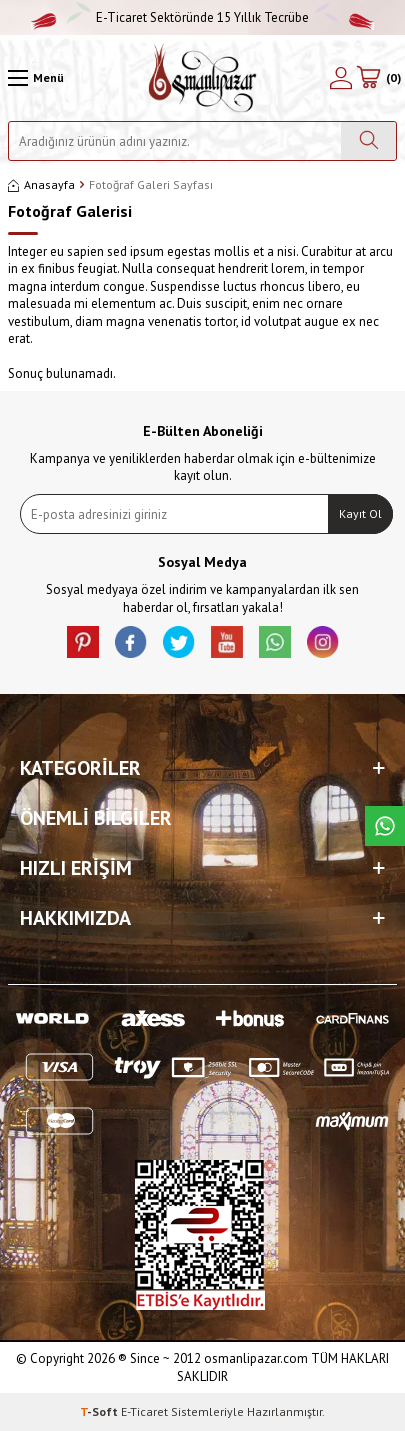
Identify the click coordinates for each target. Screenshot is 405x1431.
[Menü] (36, 78)
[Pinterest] (83, 642)
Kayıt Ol (360, 513)
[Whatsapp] (275, 642)
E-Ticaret (144, 1411)
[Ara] (368, 141)
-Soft (100, 1411)
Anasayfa (41, 184)
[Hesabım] (341, 78)
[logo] (202, 78)
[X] (179, 642)
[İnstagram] (323, 642)
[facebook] (131, 642)
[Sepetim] (378, 78)
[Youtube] (227, 642)
